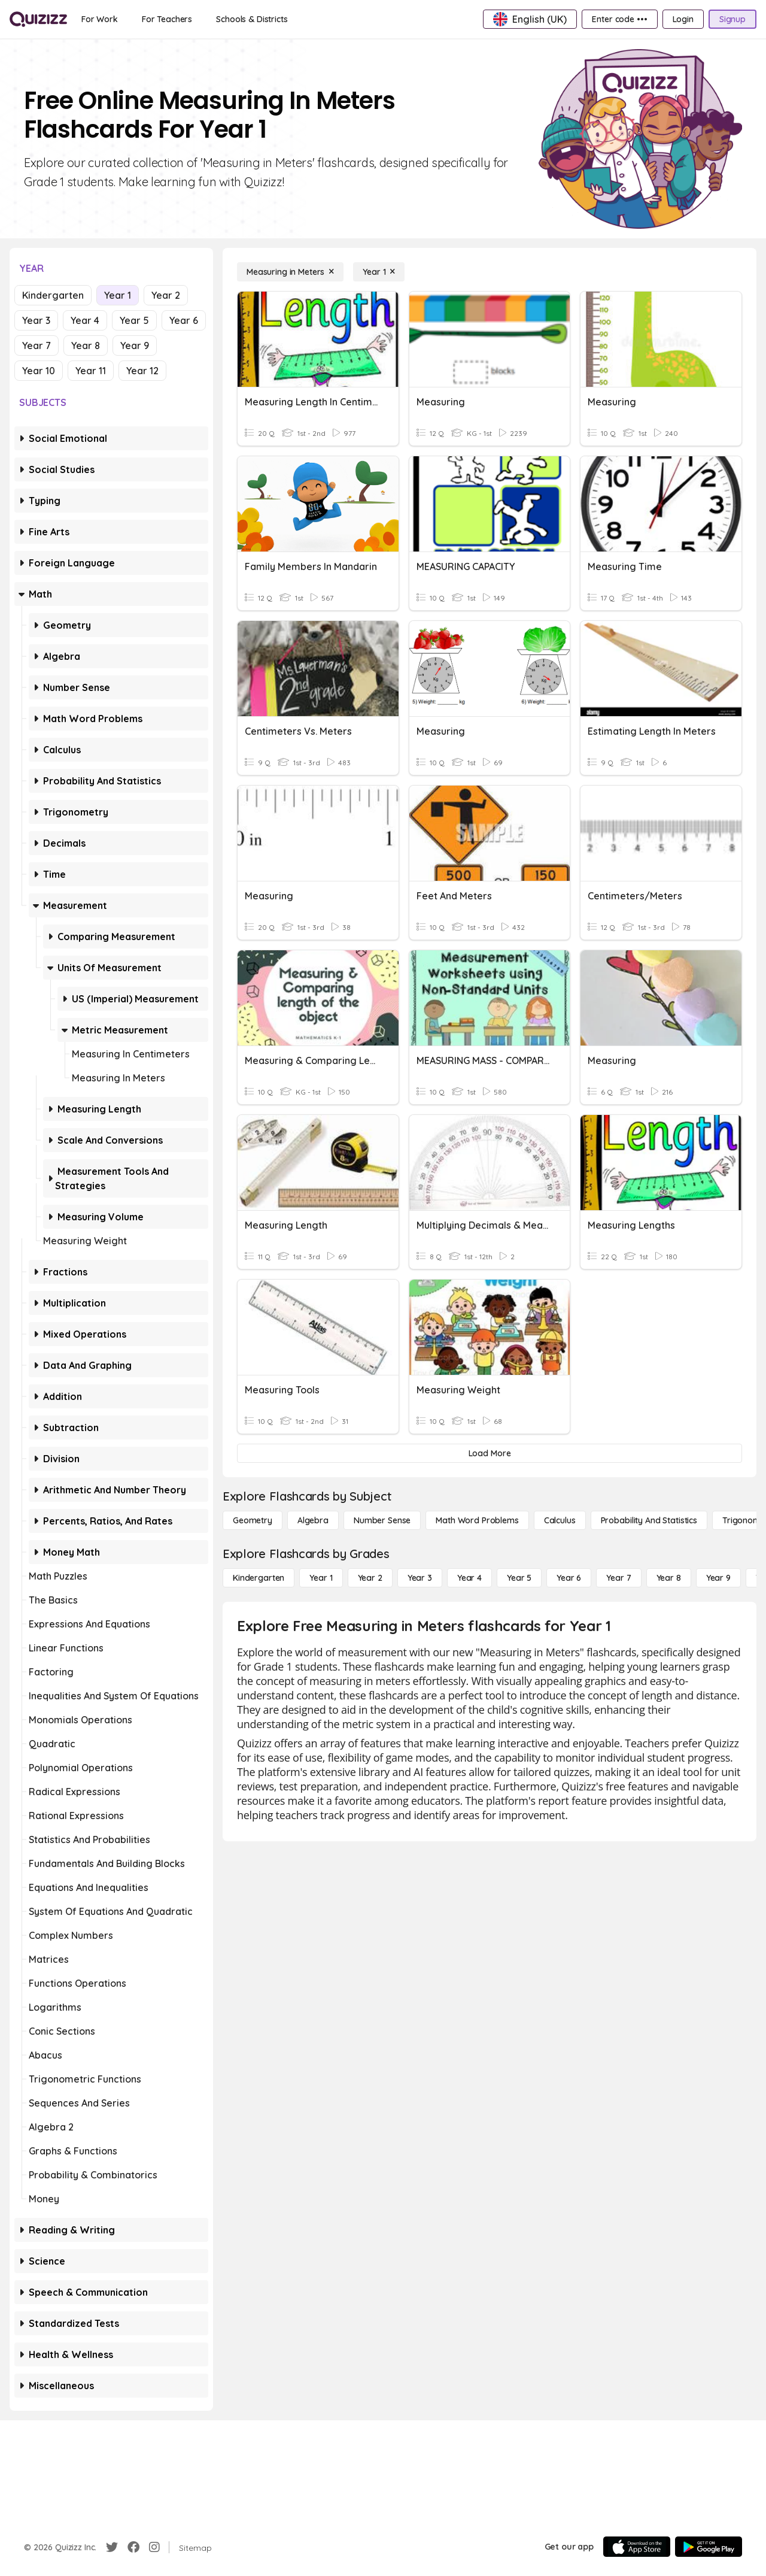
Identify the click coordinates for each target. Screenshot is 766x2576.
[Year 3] (419, 1577)
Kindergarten (53, 295)
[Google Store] (708, 2546)
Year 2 (165, 295)
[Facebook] (133, 2547)
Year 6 (183, 320)
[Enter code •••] (619, 19)
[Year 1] (379, 271)
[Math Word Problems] (476, 1520)
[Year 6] (568, 1577)
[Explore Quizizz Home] (38, 19)
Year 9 (134, 345)
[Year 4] (469, 1577)
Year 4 (85, 320)
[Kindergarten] (258, 1577)
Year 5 (134, 320)
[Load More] (489, 1453)
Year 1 (117, 295)
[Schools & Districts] (251, 19)
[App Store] (636, 2546)
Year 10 (38, 371)
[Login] (683, 19)
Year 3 (36, 320)
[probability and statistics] (649, 1520)
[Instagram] (154, 2547)
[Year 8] (668, 1577)
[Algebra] (313, 1520)
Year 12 (142, 371)
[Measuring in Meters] (290, 271)
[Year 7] (618, 1577)
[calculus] (560, 1520)
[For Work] (99, 19)
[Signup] (732, 19)
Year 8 (85, 345)
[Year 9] (718, 1577)
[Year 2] (370, 1577)
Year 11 (90, 371)
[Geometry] (252, 1520)
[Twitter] (112, 2547)
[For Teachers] (167, 19)
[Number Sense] (382, 1520)
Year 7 (36, 345)
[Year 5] (519, 1577)
